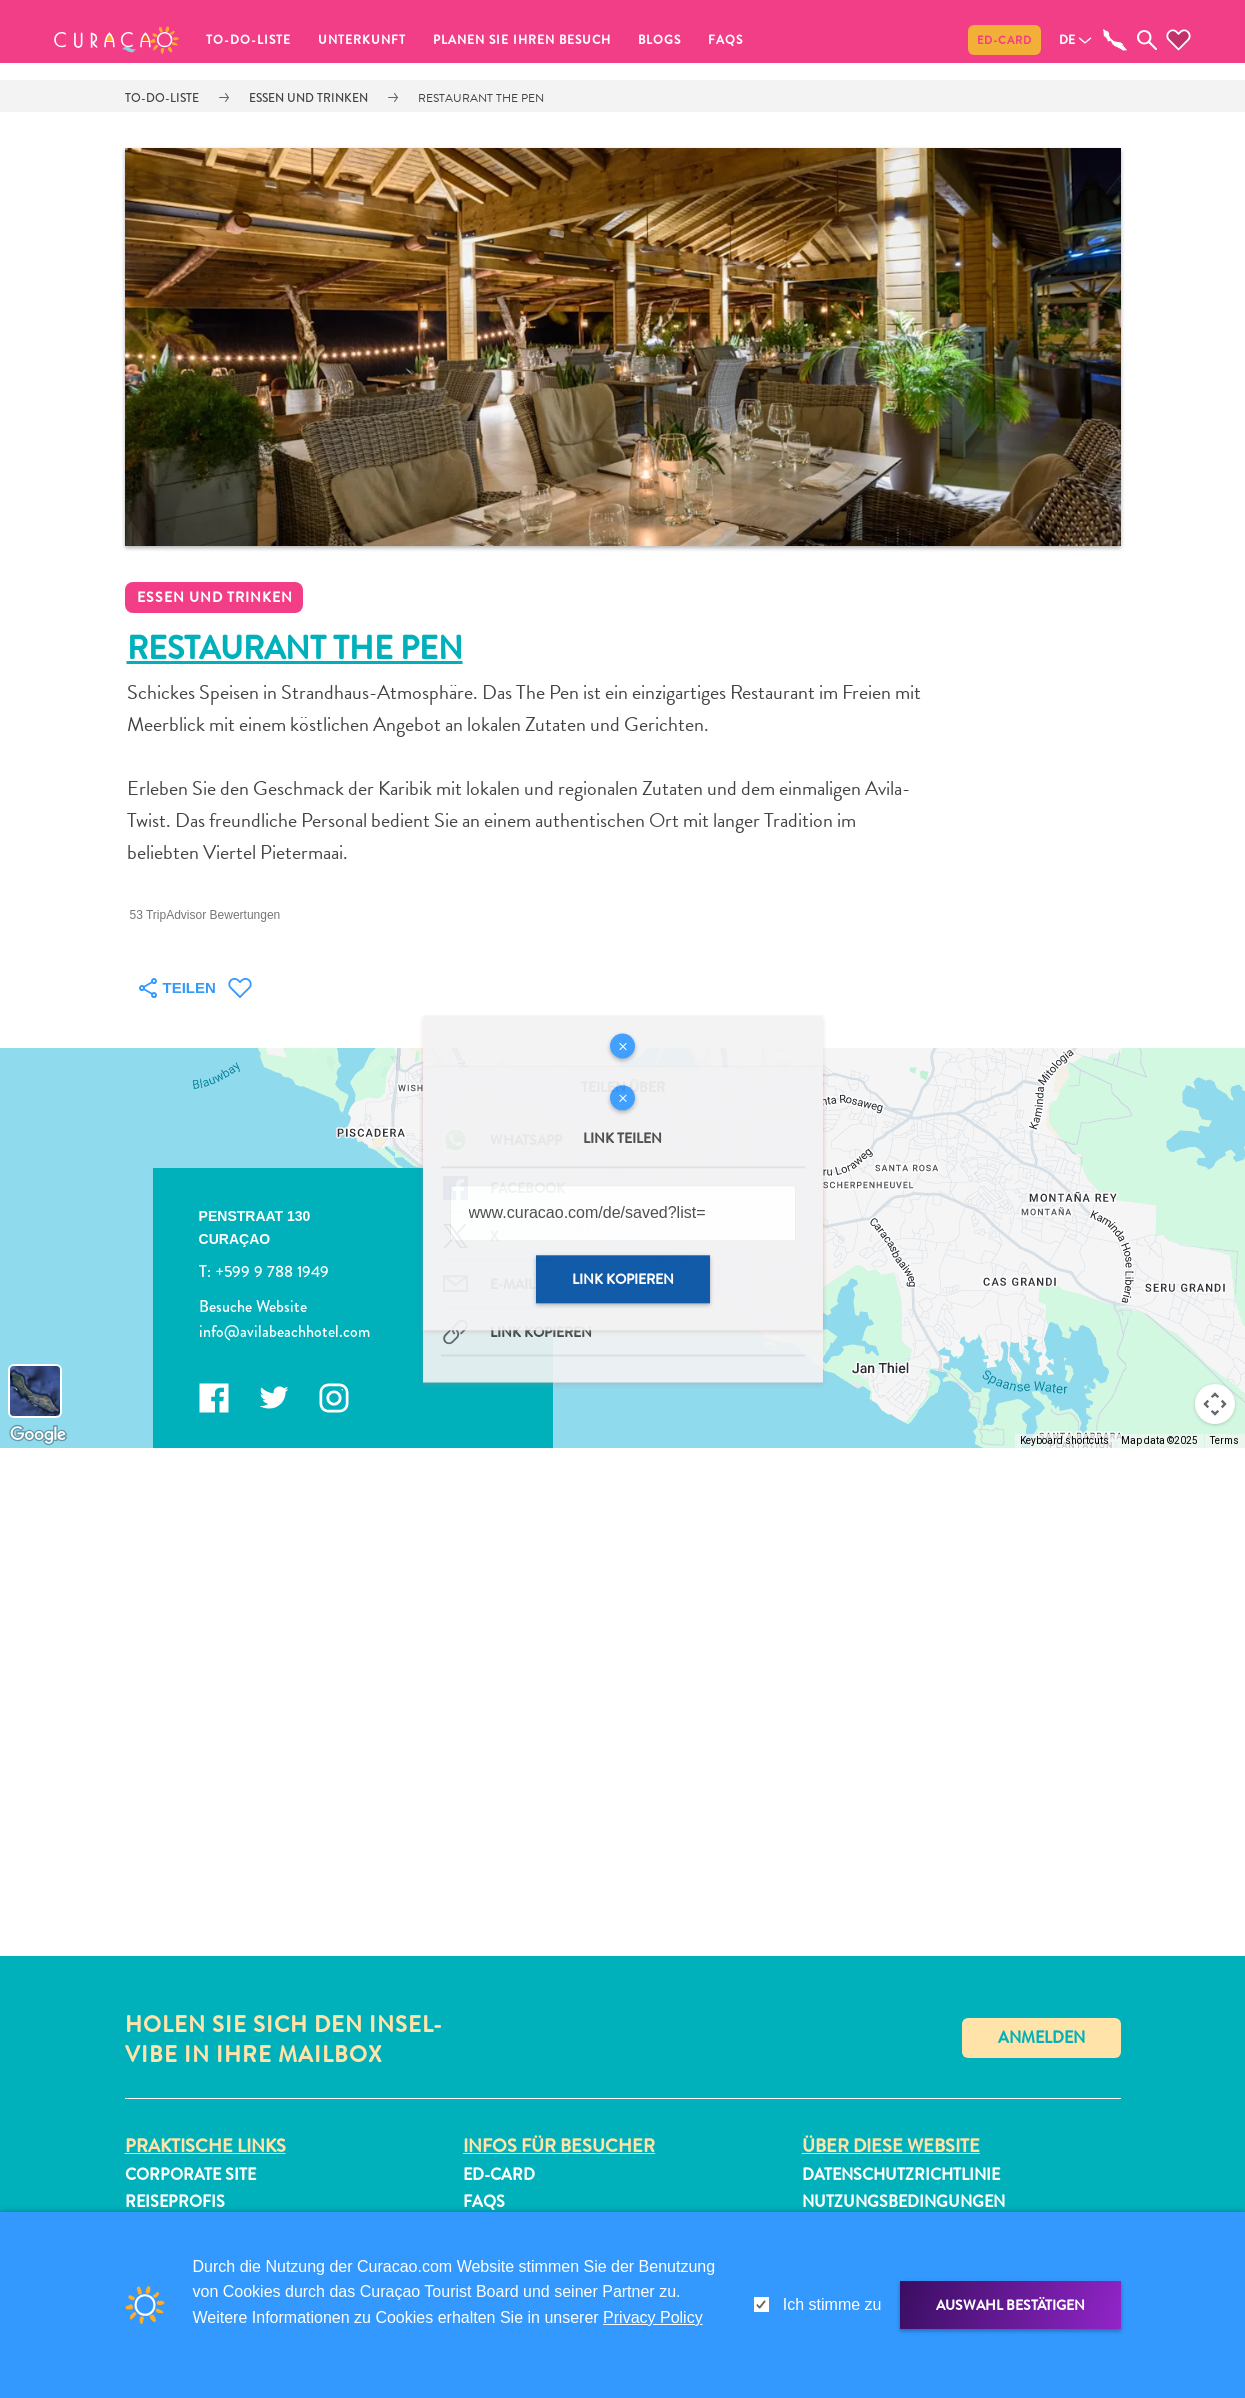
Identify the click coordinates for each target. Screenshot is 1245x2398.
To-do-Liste (248, 40)
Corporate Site (190, 2174)
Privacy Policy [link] (653, 2317)
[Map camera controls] (1215, 1404)
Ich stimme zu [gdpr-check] (832, 2304)
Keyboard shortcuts (1064, 1440)
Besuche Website (252, 1306)
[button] (116, 40)
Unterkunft (362, 40)
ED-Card (1004, 40)
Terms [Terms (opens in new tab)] (1224, 1440)
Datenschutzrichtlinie (901, 2174)
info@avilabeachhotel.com (283, 1331)
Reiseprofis (175, 2201)
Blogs (659, 40)
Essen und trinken (308, 98)
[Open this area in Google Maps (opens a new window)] (38, 1435)
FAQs (725, 40)
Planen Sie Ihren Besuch (522, 40)
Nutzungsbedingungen (903, 2201)
